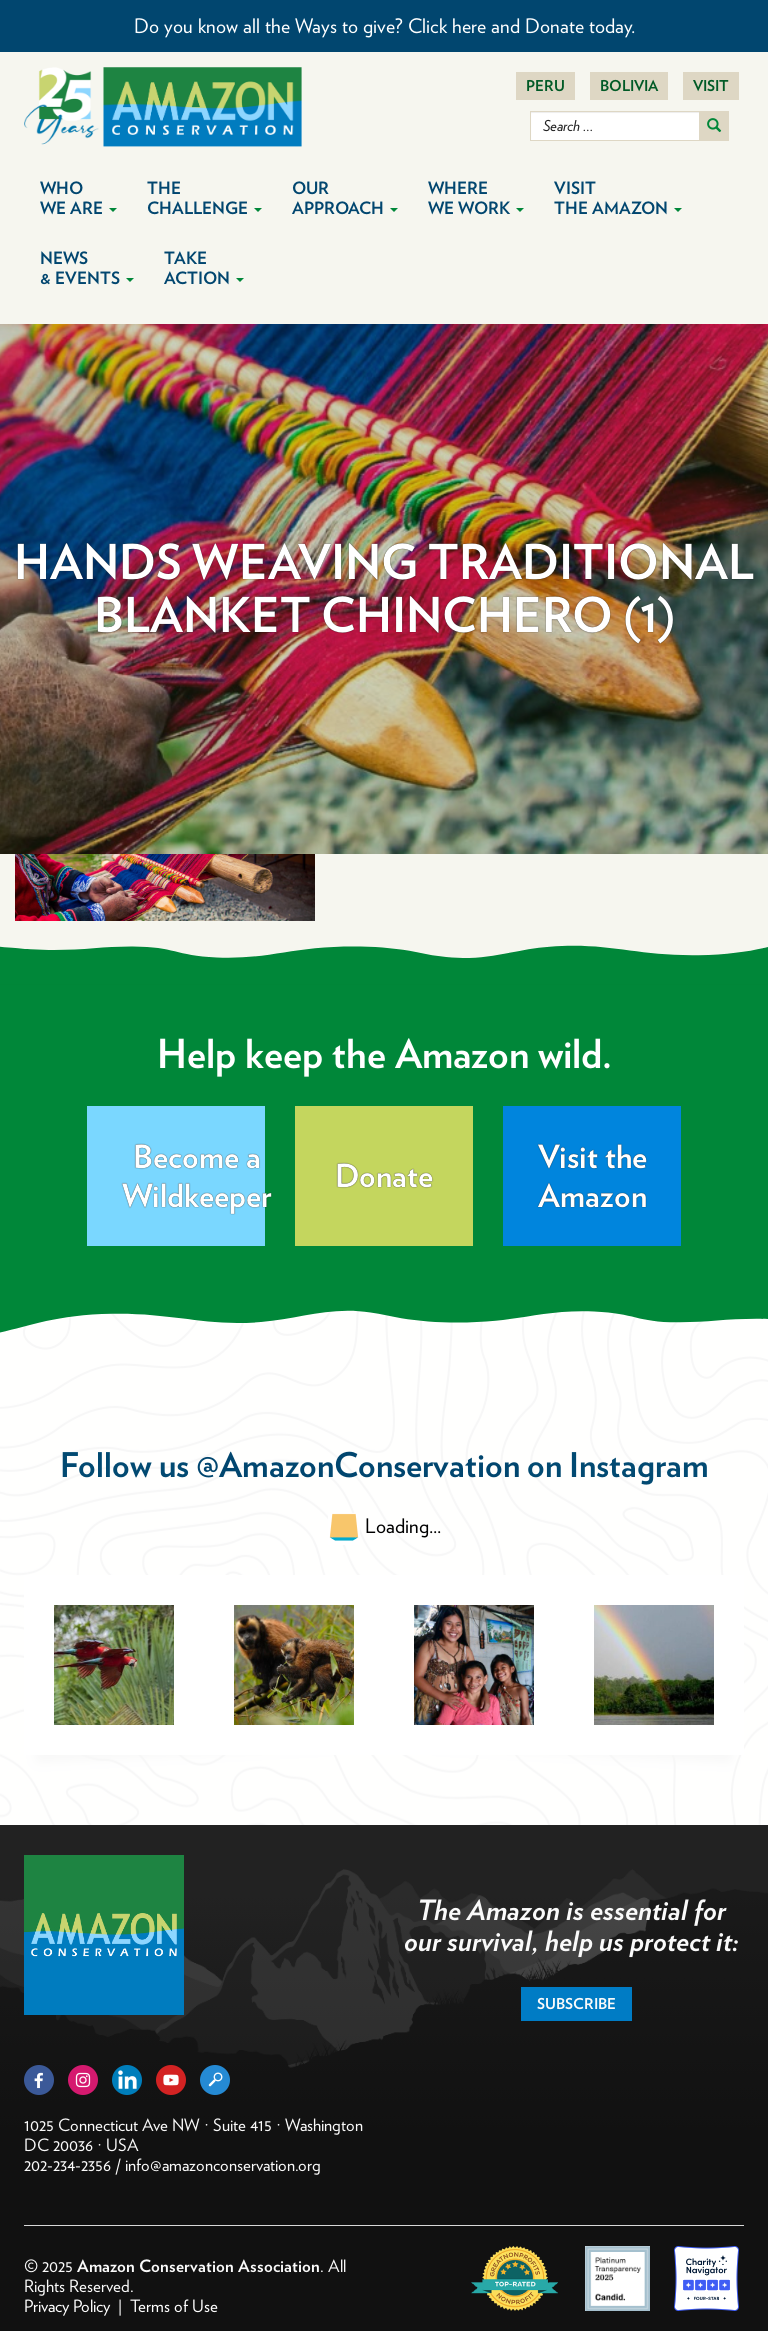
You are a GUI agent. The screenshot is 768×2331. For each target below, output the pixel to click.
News (87, 268)
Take (204, 268)
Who (78, 198)
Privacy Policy (67, 2306)
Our (345, 198)
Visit (711, 86)
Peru (545, 86)
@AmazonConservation (358, 1464)
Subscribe (576, 2004)
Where (476, 198)
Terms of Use (174, 2306)
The (204, 198)
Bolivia (629, 86)
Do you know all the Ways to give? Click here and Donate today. (384, 26)
